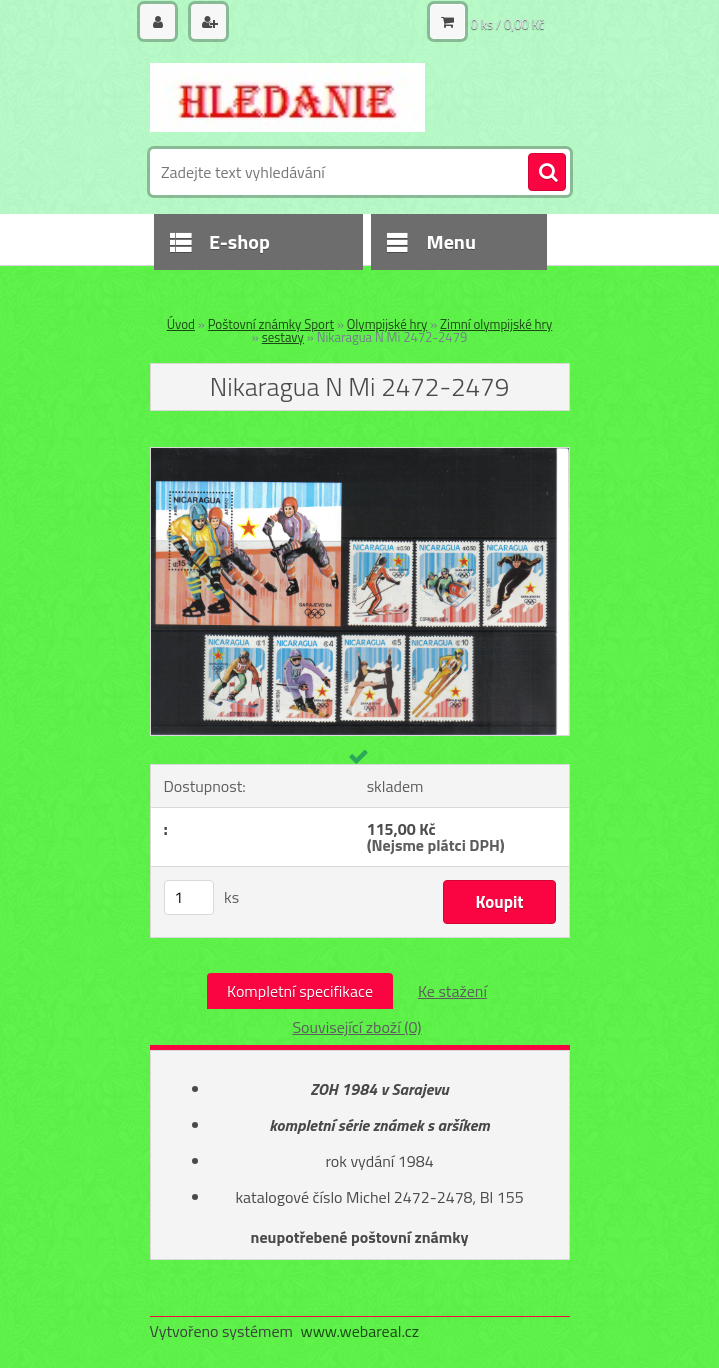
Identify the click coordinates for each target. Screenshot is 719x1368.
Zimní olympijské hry (496, 324)
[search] (547, 173)
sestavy (283, 337)
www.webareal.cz (359, 1331)
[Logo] (287, 97)
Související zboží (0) (356, 1027)
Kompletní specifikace (300, 991)
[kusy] (189, 897)
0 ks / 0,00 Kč (508, 24)
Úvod (181, 324)
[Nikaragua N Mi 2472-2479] (360, 456)
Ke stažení (452, 991)
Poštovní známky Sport (271, 324)
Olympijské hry (387, 324)
